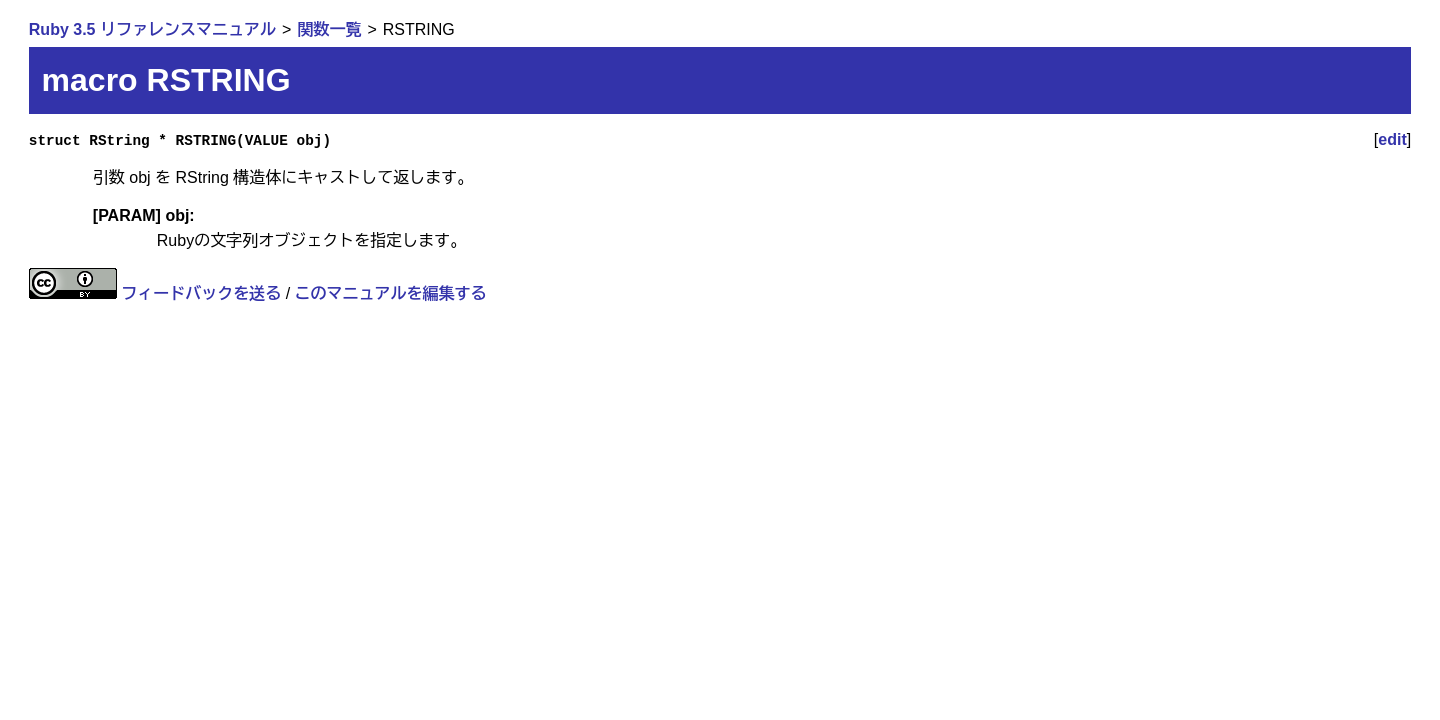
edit (1392, 139)
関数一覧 (329, 29)
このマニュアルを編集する (391, 293)
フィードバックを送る (201, 293)
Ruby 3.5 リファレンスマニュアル (152, 29)
